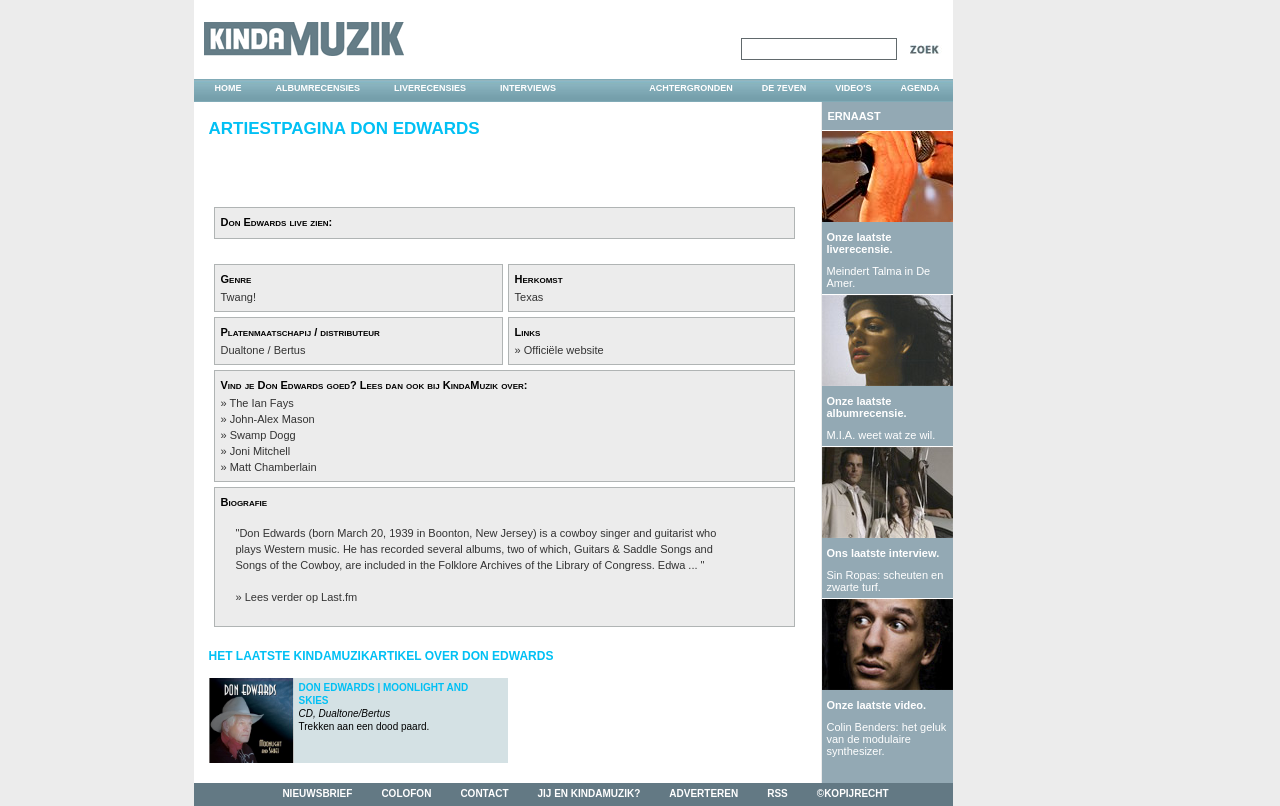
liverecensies (430, 88)
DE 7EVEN (784, 88)
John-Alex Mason (272, 419)
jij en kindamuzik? (589, 793)
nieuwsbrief (317, 793)
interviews (528, 88)
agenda (919, 88)
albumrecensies (318, 88)
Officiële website (564, 350)
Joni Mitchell (260, 451)
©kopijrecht (853, 793)
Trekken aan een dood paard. (384, 707)
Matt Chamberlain (273, 467)
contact (484, 793)
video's (853, 88)
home (228, 88)
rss (777, 793)
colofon (406, 793)
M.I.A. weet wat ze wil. (881, 435)
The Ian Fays (261, 403)
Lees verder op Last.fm (301, 597)
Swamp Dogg (263, 435)
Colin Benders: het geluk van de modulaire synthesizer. (887, 739)
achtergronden (691, 88)
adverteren (703, 793)
